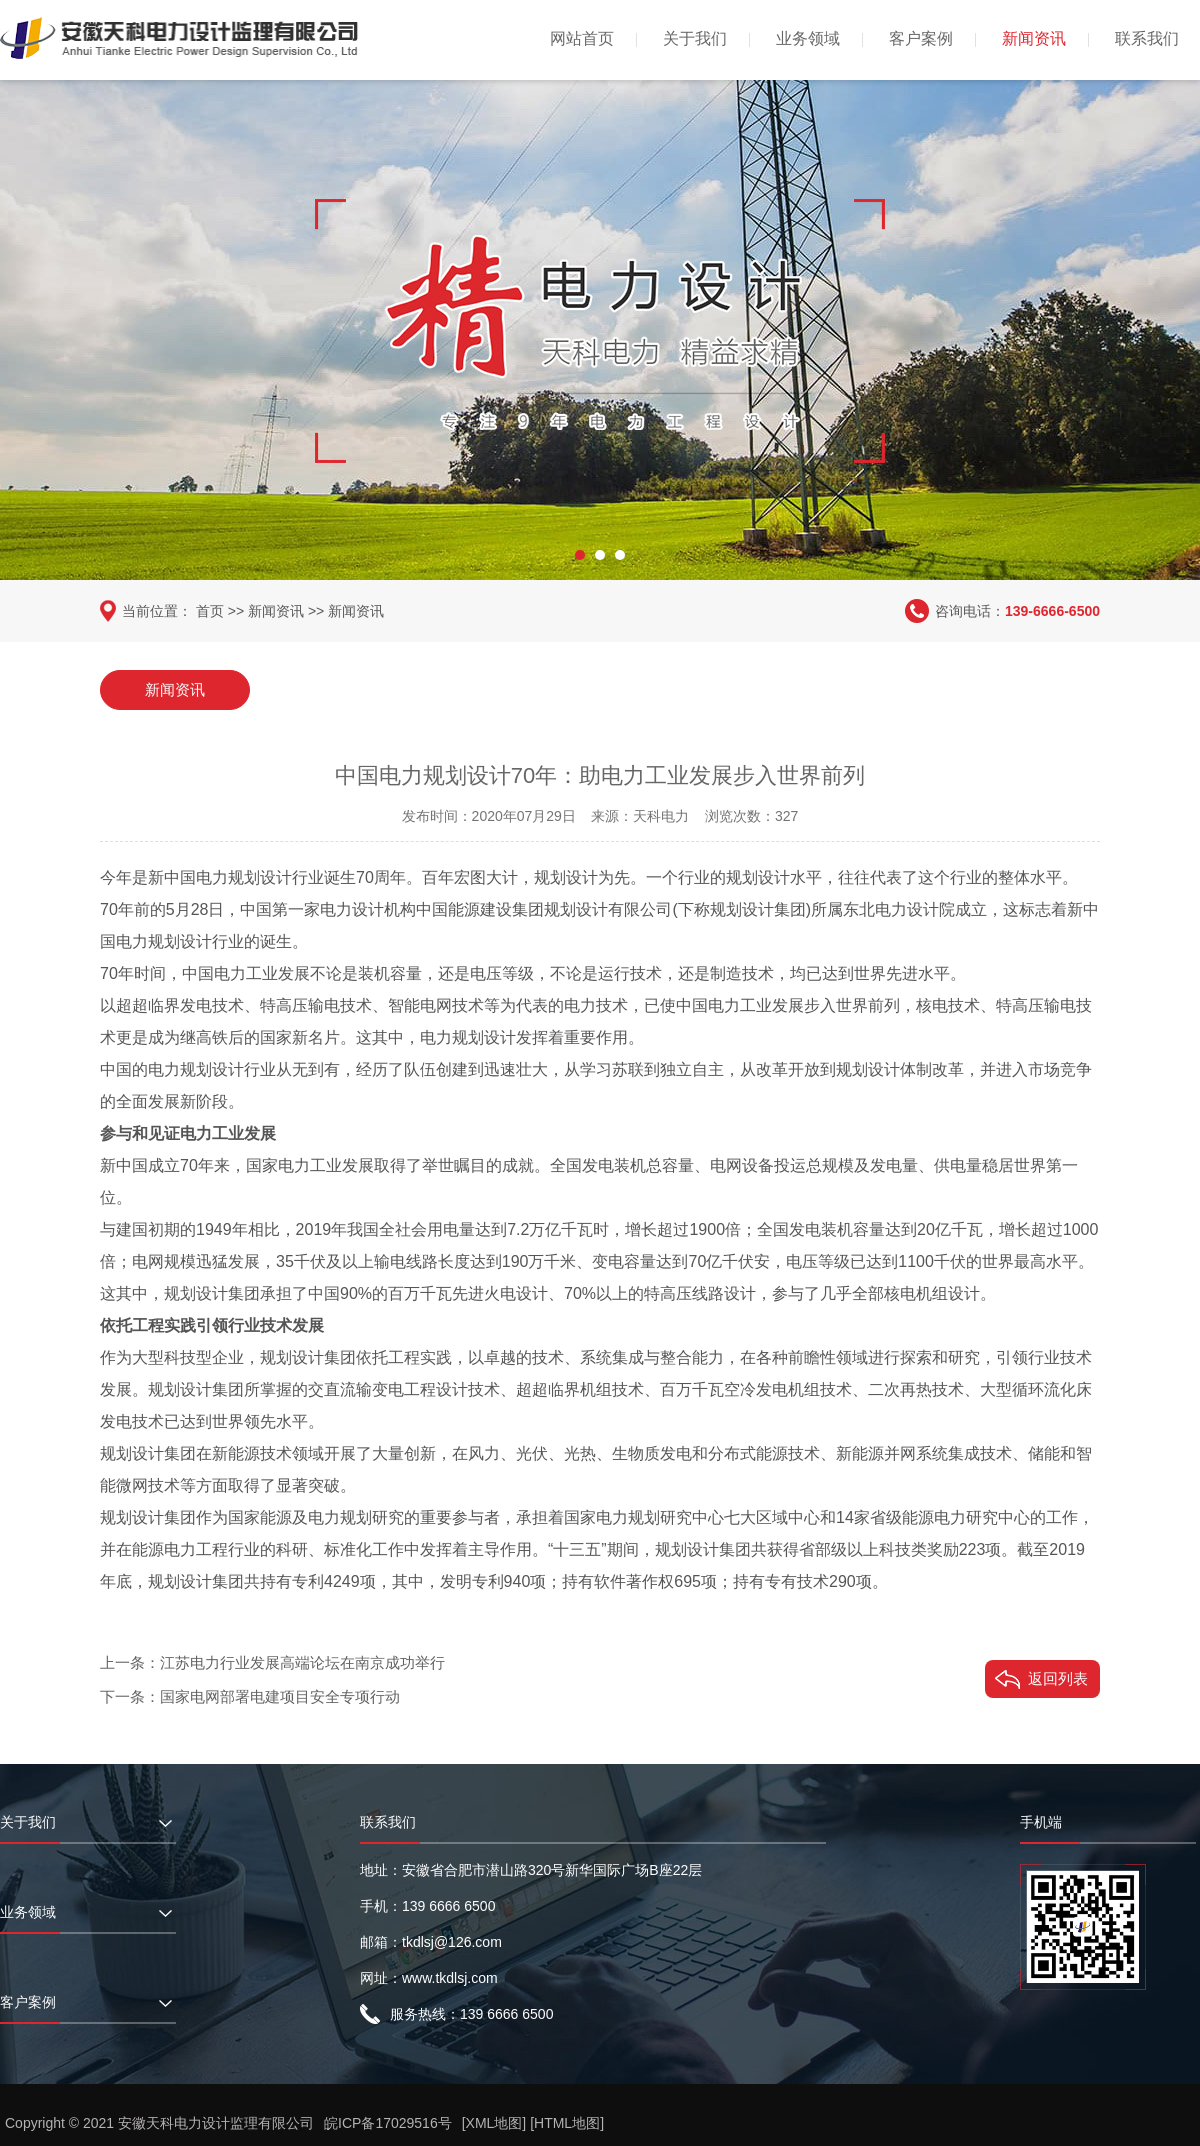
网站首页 (582, 38)
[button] (580, 555)
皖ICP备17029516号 (388, 2123)
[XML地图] (494, 2123)
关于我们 (695, 38)
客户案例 (921, 38)
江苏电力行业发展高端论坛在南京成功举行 (302, 1662)
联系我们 (1147, 38)
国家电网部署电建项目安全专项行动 (280, 1696)
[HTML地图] (567, 2123)
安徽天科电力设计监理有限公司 (216, 2123)
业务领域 (808, 38)
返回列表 (1058, 1678)
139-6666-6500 (1052, 611)
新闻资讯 (1034, 38)
